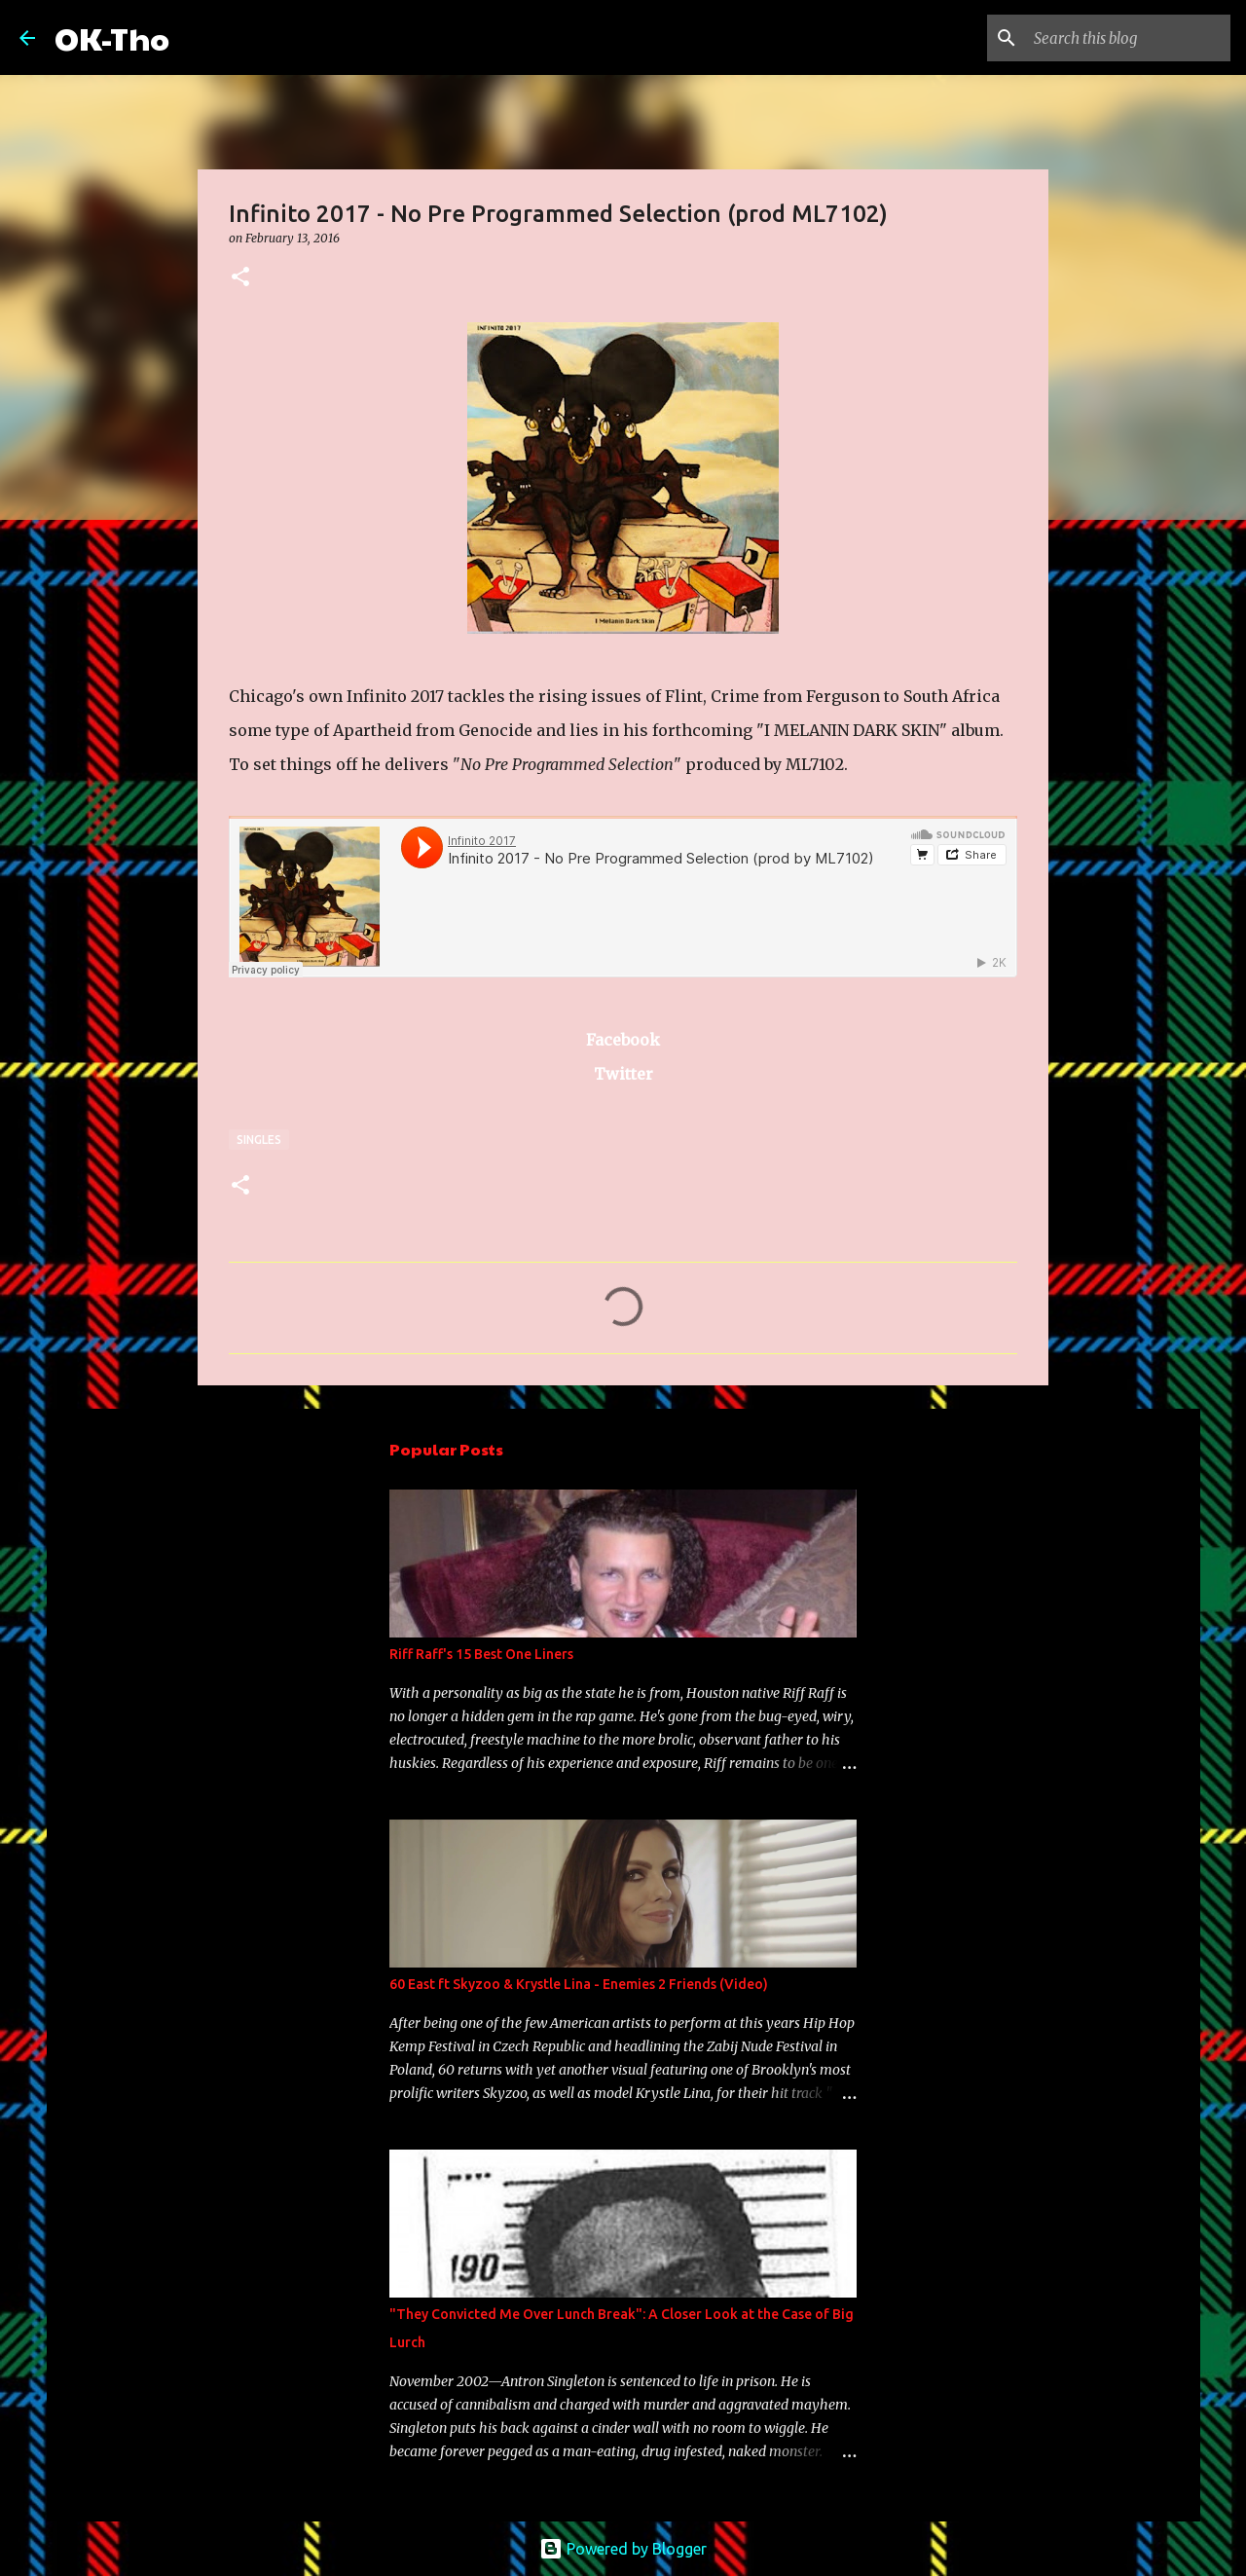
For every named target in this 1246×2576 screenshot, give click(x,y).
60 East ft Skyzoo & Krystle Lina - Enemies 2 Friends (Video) (578, 1984)
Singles (259, 1139)
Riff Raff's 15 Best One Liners (481, 1654)
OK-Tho (112, 37)
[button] (240, 278)
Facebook (623, 1039)
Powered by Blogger (623, 2549)
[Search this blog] (1128, 38)
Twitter (623, 1074)
